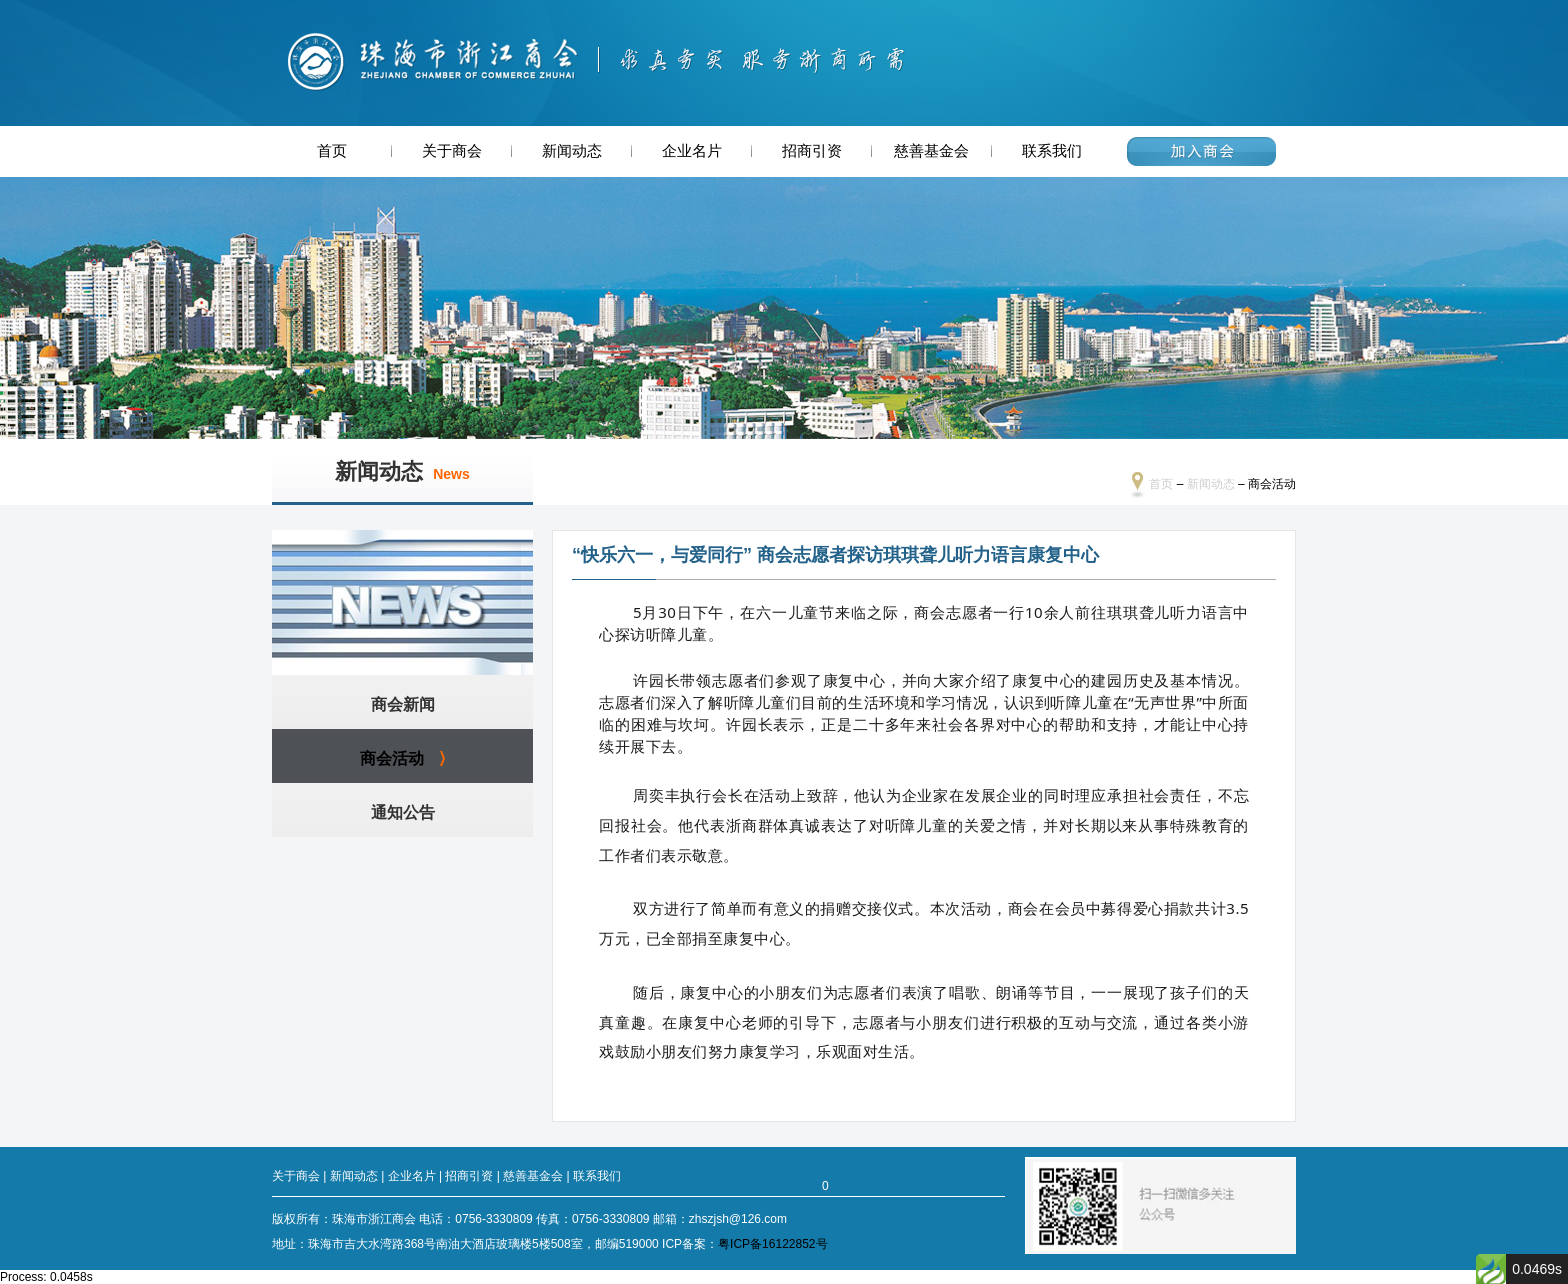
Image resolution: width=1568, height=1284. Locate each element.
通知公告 (403, 812)
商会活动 (392, 758)
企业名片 (692, 151)
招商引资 (812, 151)
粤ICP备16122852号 (772, 1244)
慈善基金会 (931, 151)
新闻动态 (572, 151)
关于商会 (452, 151)
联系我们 (1052, 151)
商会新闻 (403, 704)
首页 (332, 151)
